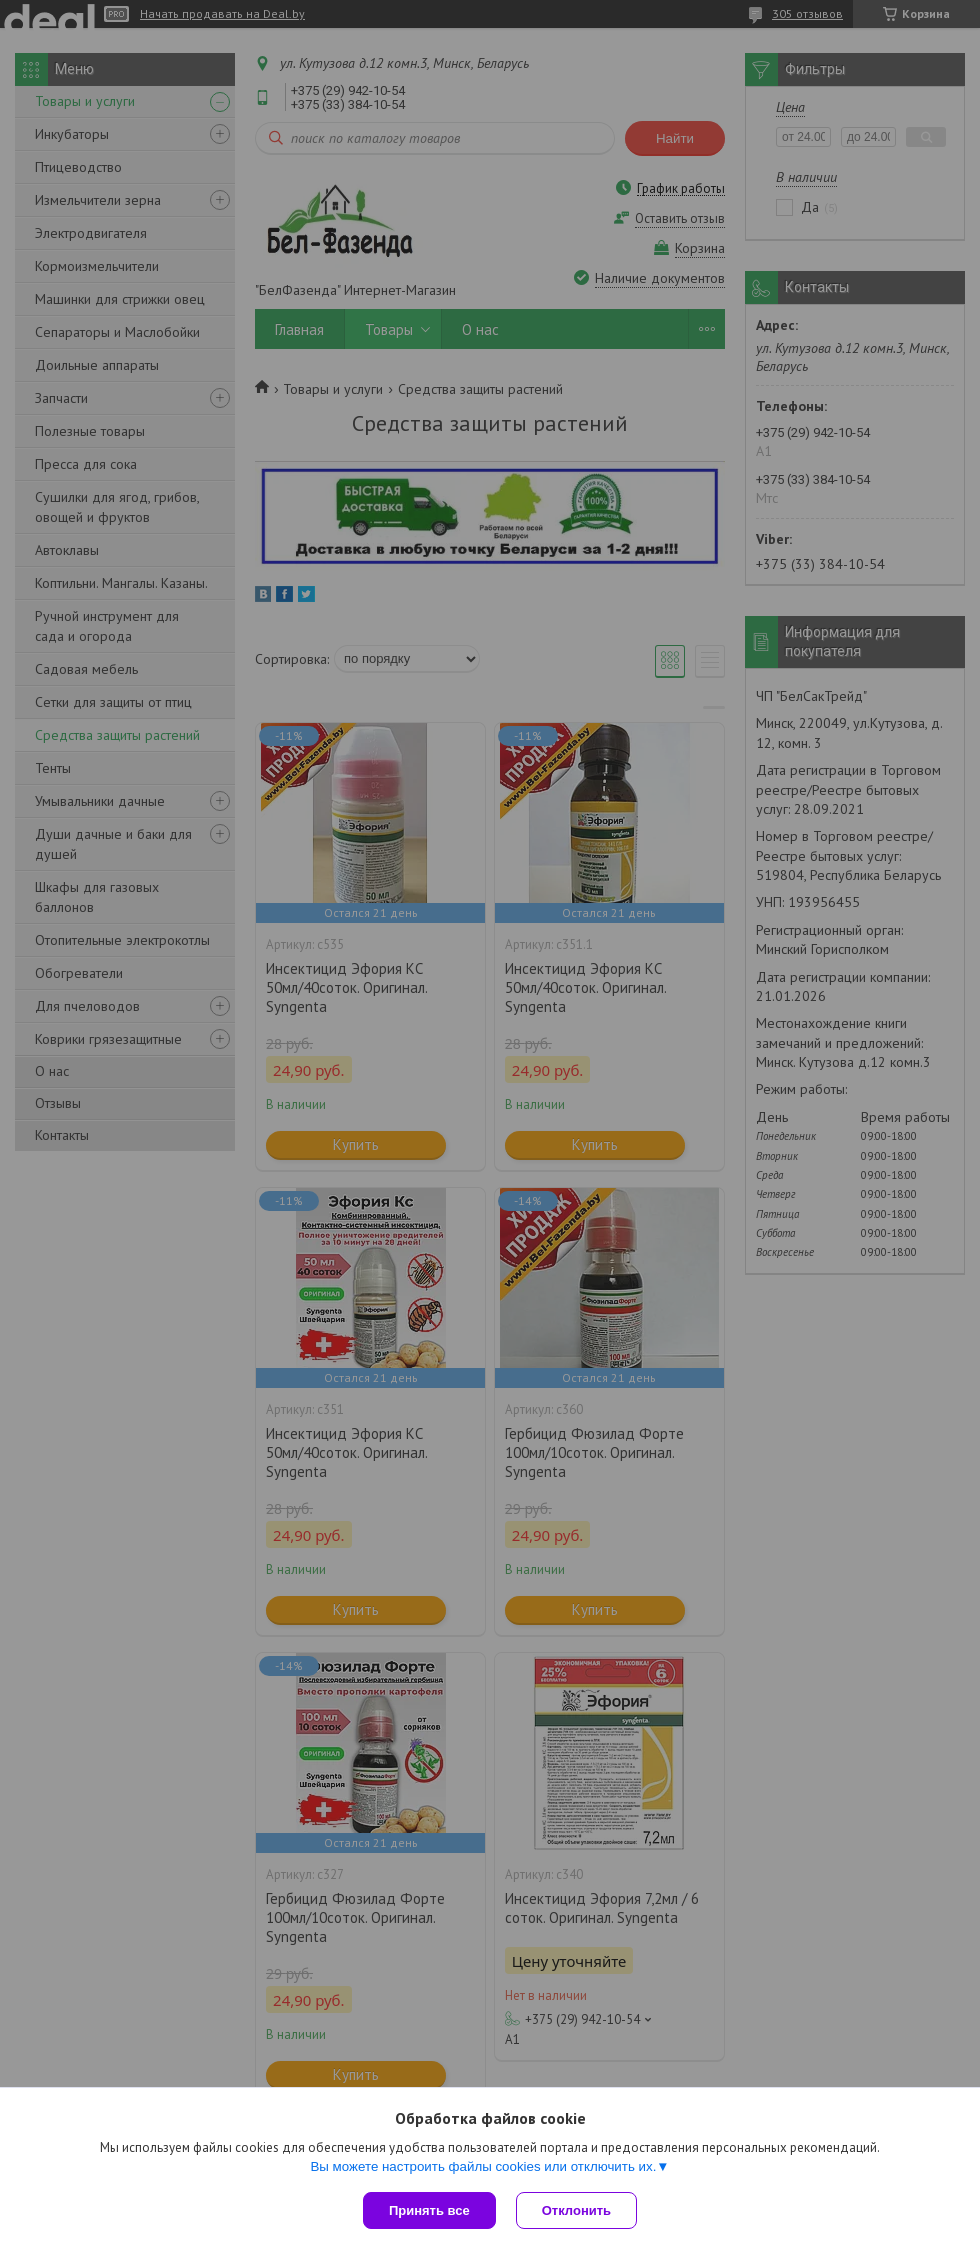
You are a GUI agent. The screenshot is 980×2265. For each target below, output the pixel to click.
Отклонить (576, 2210)
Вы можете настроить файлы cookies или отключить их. (483, 2166)
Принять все (429, 2210)
